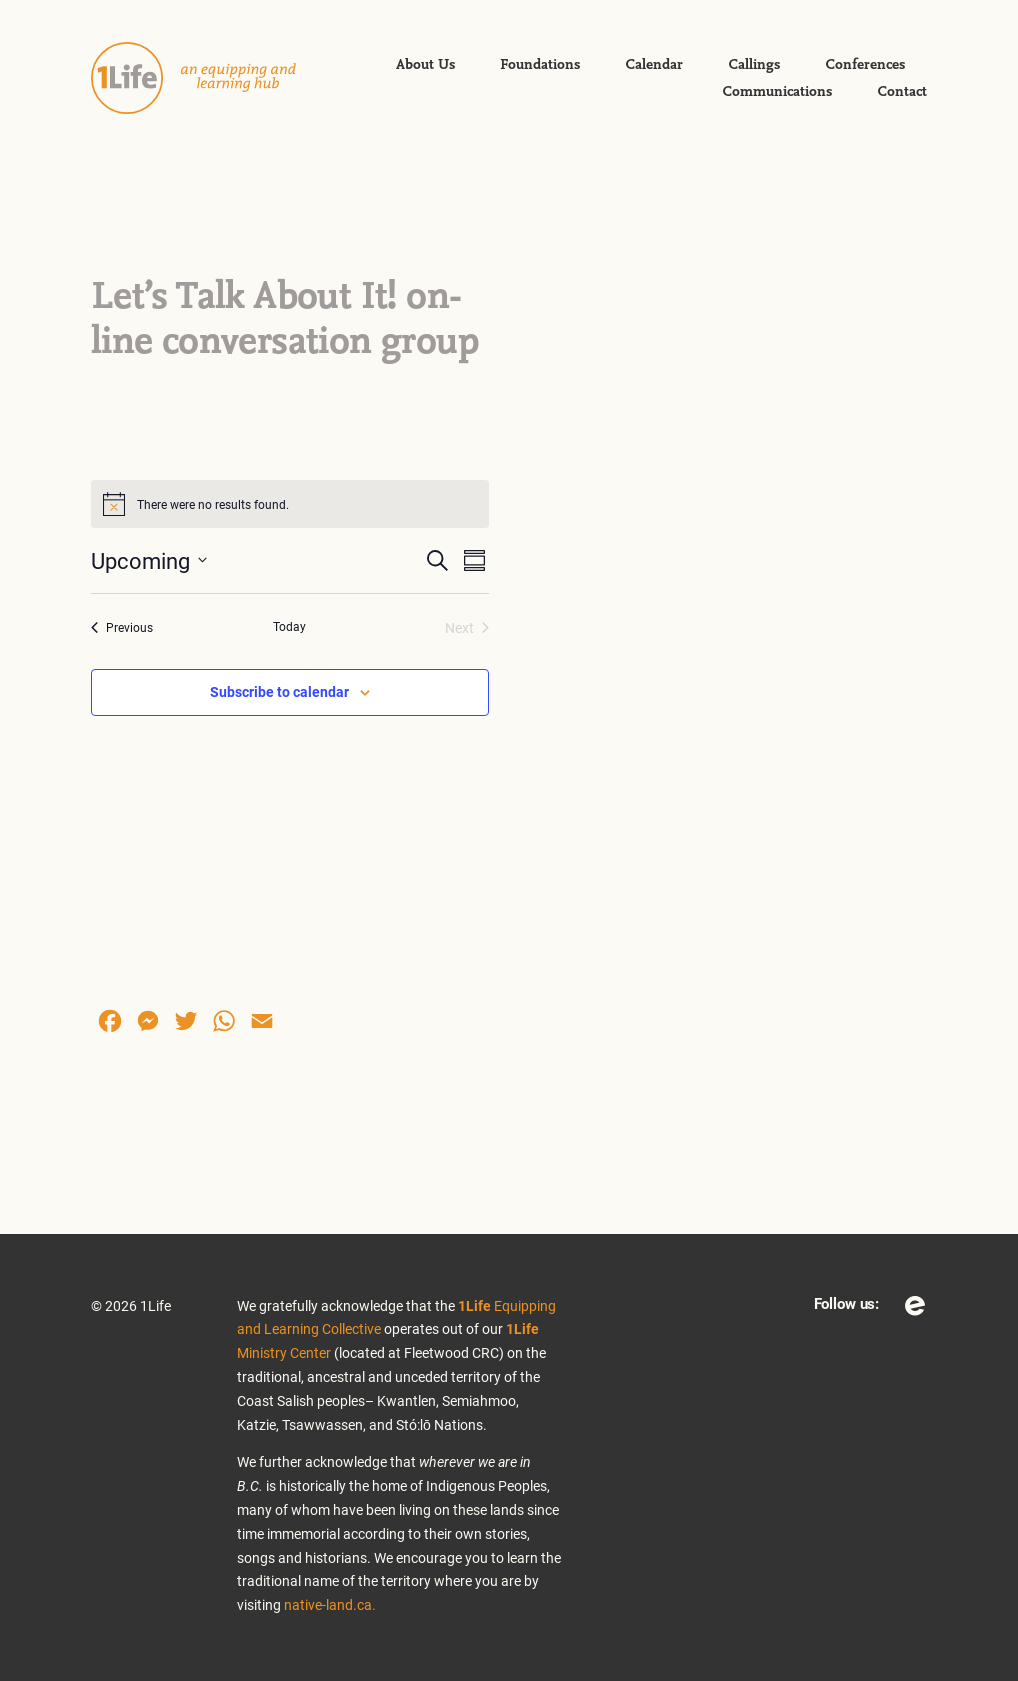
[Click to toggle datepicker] (149, 560)
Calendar (654, 65)
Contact (902, 92)
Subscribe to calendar (279, 691)
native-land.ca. (330, 1604)
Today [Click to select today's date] (289, 626)
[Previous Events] (122, 627)
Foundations (540, 65)
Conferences (865, 65)
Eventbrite (915, 1306)
